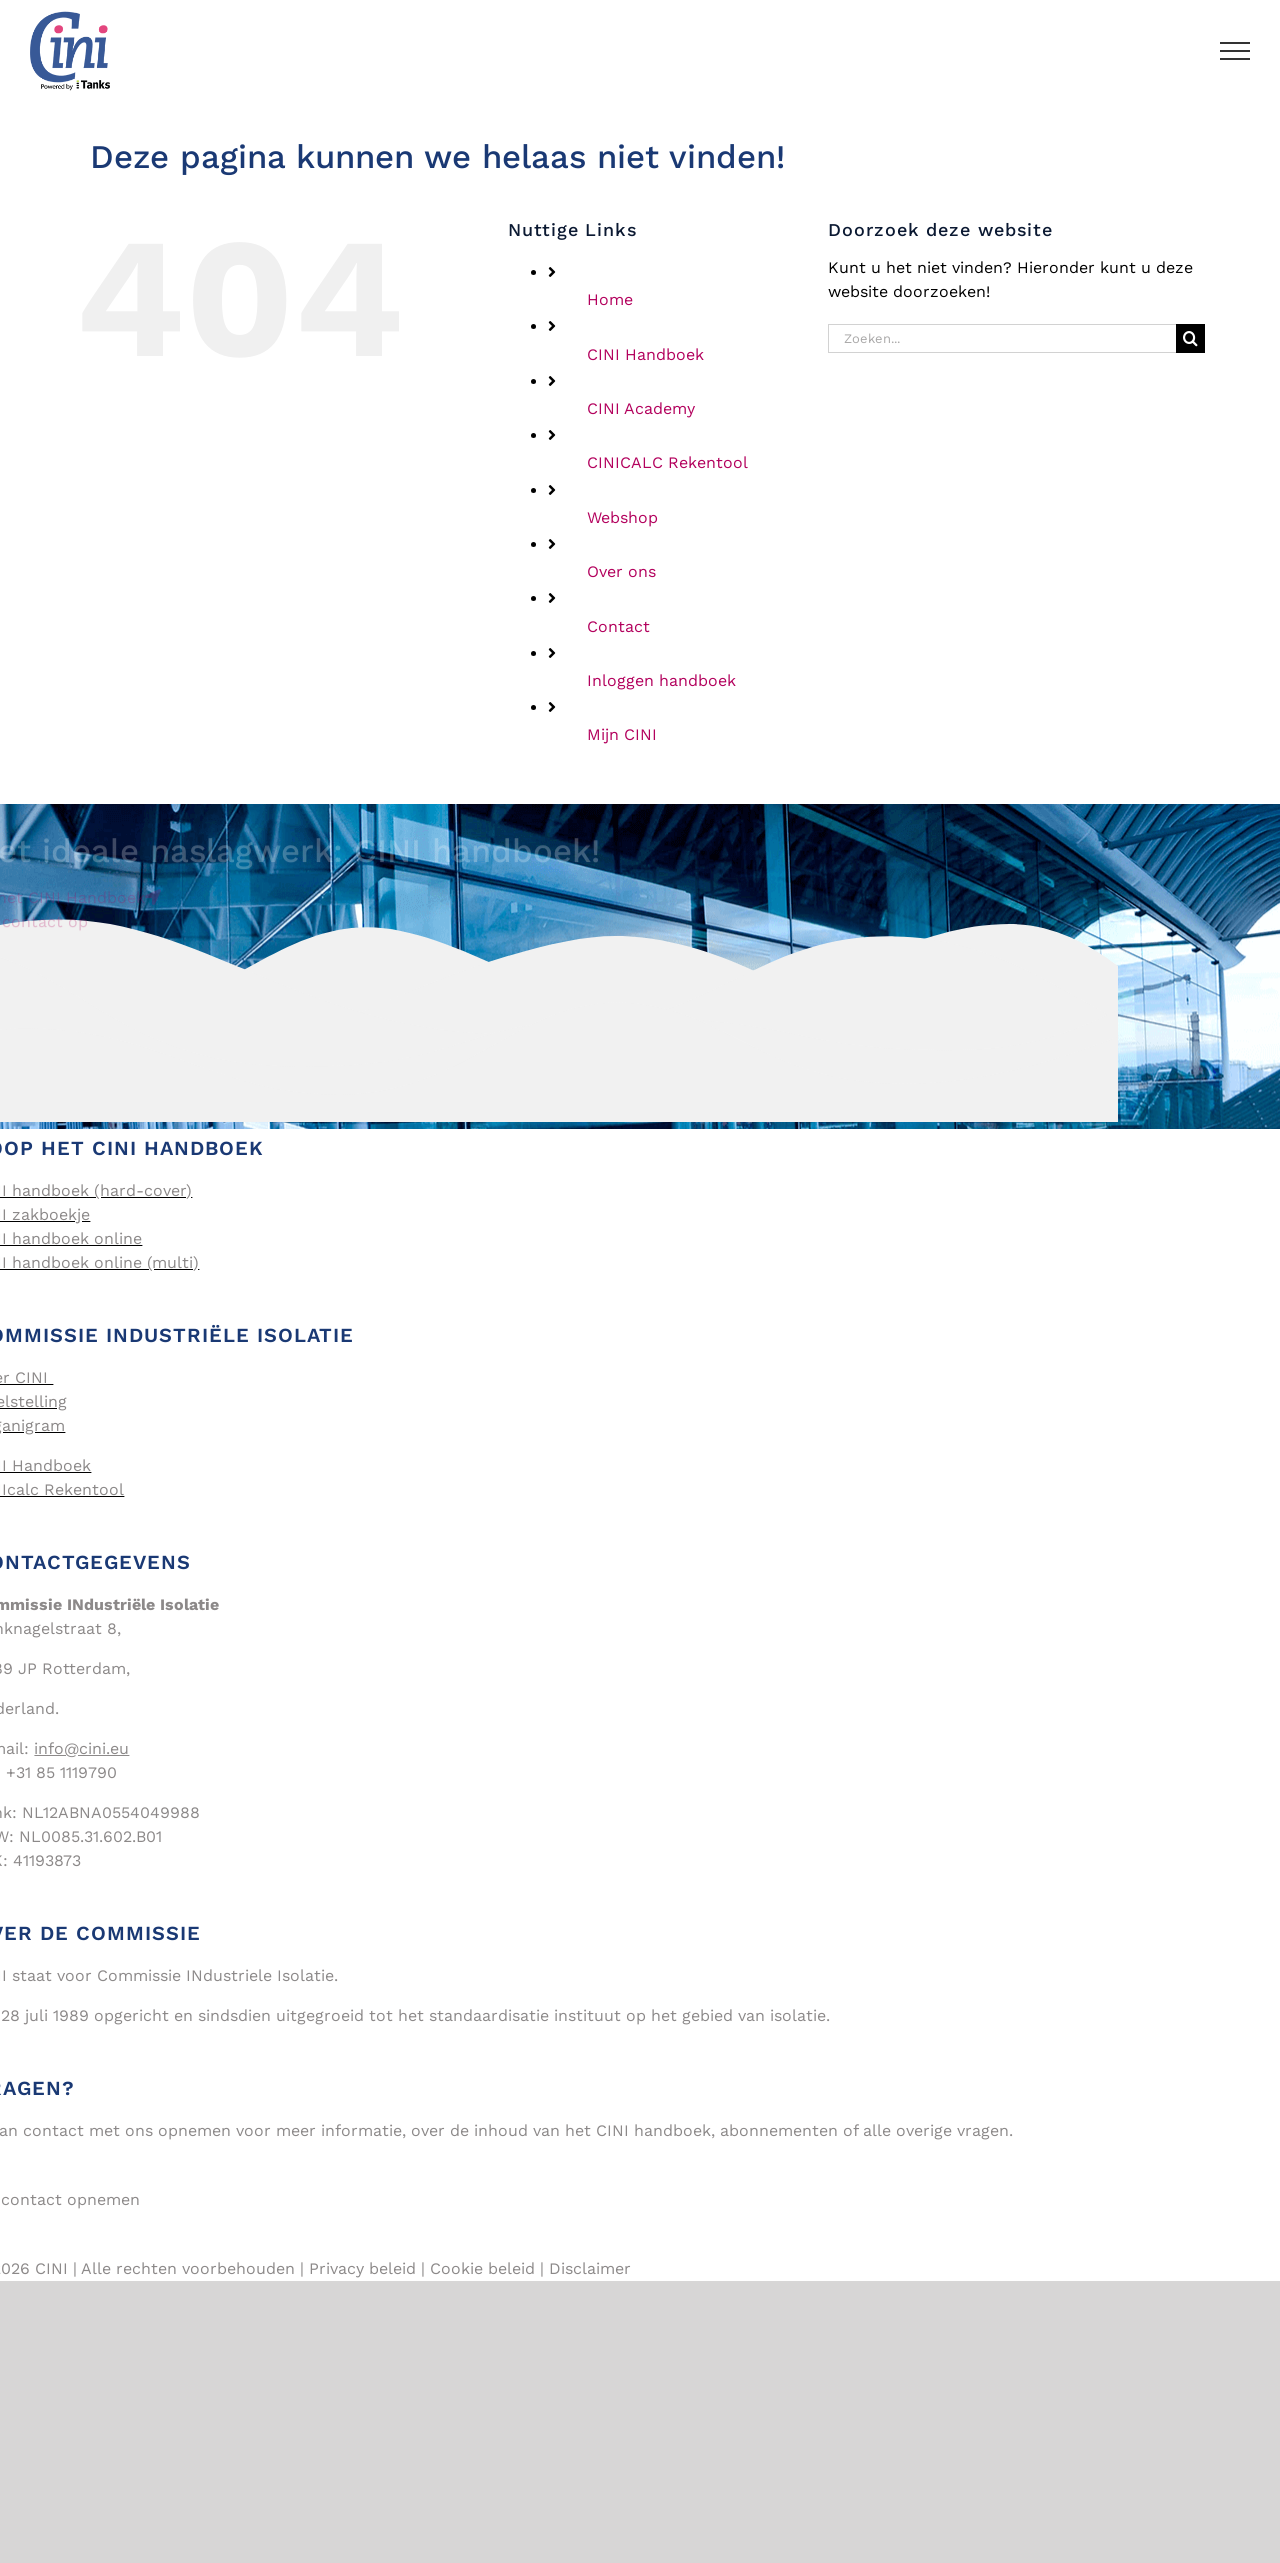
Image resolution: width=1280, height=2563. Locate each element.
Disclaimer (590, 2268)
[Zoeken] (1190, 338)
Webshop (622, 517)
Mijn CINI (622, 734)
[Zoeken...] (1002, 338)
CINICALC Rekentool (667, 462)
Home (610, 299)
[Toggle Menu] (1235, 51)
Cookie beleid (482, 2268)
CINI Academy (641, 408)
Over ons (621, 571)
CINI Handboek (645, 354)
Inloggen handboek (661, 680)
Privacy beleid (362, 2268)
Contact (618, 626)
